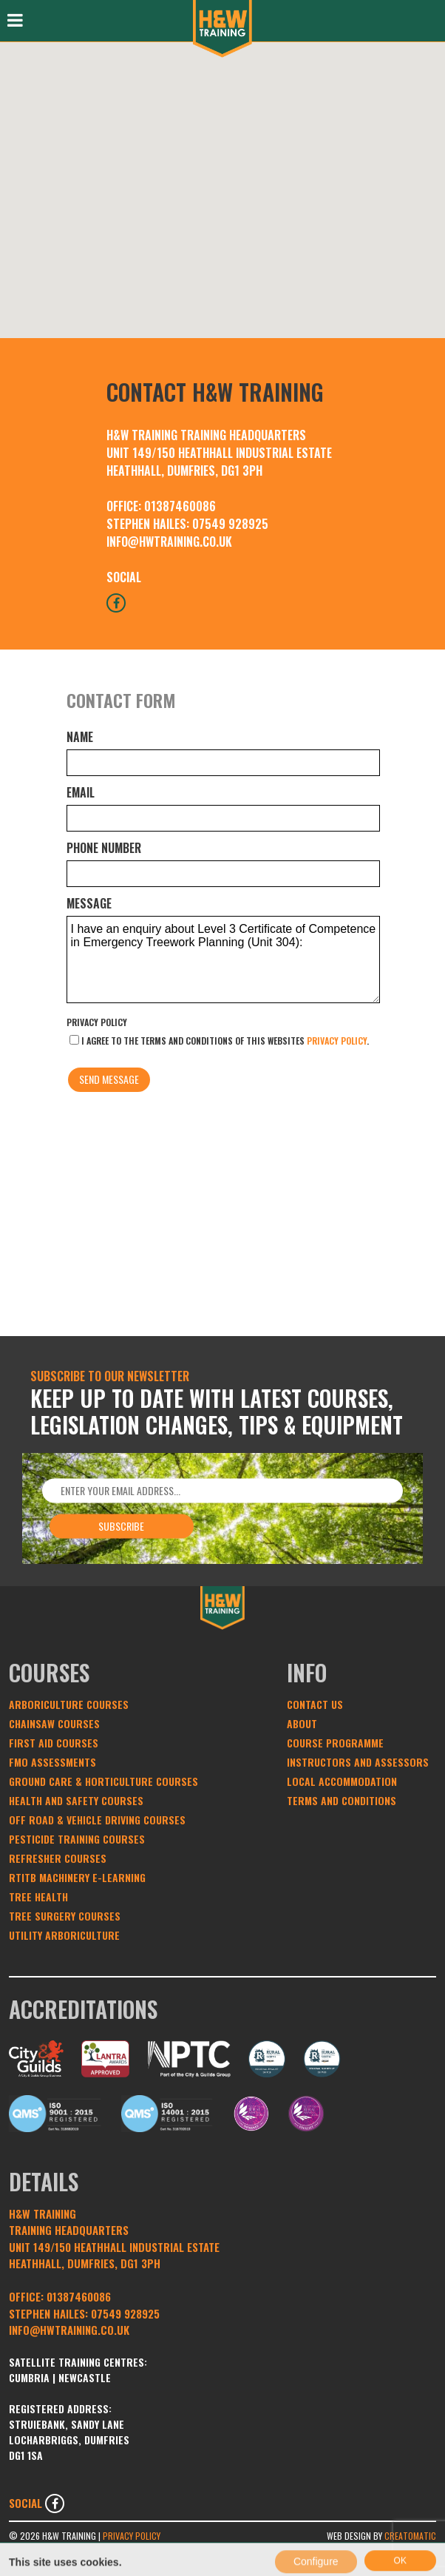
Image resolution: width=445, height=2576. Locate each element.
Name (80, 737)
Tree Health (38, 1896)
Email (81, 792)
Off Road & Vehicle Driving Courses (97, 1819)
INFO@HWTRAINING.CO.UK (169, 541)
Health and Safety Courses (76, 1800)
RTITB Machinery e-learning (77, 1877)
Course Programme (335, 1742)
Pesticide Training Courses (77, 1839)
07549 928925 (230, 524)
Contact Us (315, 1704)
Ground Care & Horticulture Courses (103, 1781)
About (302, 1723)
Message (89, 903)
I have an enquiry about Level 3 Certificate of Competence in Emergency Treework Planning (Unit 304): (223, 959)
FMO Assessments (52, 1762)
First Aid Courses (53, 1742)
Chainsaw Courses (54, 1723)
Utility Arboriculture (64, 1935)
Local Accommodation (342, 1781)
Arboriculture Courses (69, 1704)
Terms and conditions (341, 1800)
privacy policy (337, 1040)
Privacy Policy (97, 1022)
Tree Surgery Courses (64, 1915)
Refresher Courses (57, 1858)
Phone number (104, 848)
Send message (109, 1079)
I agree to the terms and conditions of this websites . (219, 1040)
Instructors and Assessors (358, 1762)
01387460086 (180, 506)
